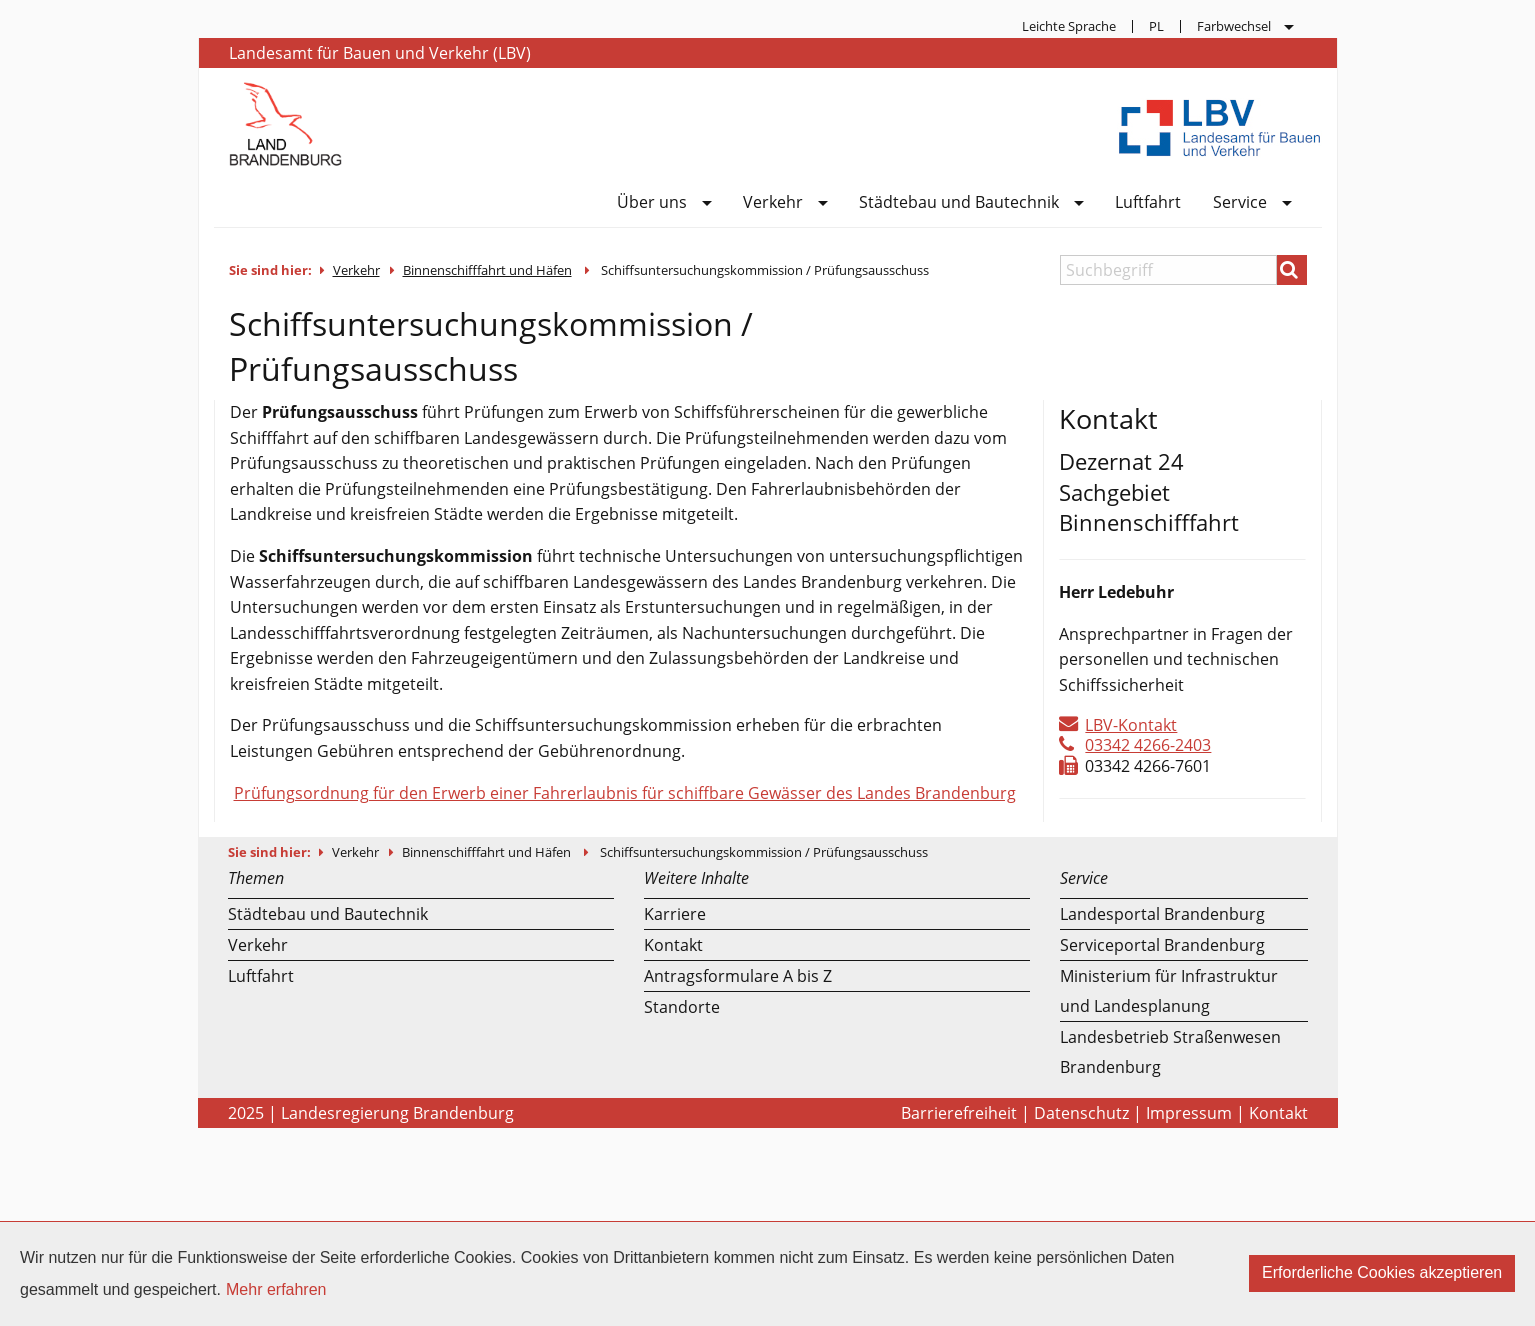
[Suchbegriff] (1168, 270)
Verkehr (773, 203)
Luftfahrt (1148, 203)
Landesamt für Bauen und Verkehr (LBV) (380, 53)
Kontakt (673, 945)
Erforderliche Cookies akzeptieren (1382, 1272)
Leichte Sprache (1069, 26)
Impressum (1189, 1113)
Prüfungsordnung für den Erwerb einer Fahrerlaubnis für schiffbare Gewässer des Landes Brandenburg (625, 793)
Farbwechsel (1234, 26)
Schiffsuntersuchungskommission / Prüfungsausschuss (765, 270)
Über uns (652, 203)
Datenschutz (1081, 1113)
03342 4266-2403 (1148, 745)
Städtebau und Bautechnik (959, 203)
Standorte (682, 1007)
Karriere (675, 914)
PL (1156, 26)
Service (1240, 203)
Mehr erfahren (276, 1289)
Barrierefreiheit (959, 1113)
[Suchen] (1292, 270)
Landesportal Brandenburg (1162, 914)
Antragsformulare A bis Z (738, 976)
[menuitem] (1069, 26)
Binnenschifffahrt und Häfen (487, 270)
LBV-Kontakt (1131, 725)
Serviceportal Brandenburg (1162, 945)
